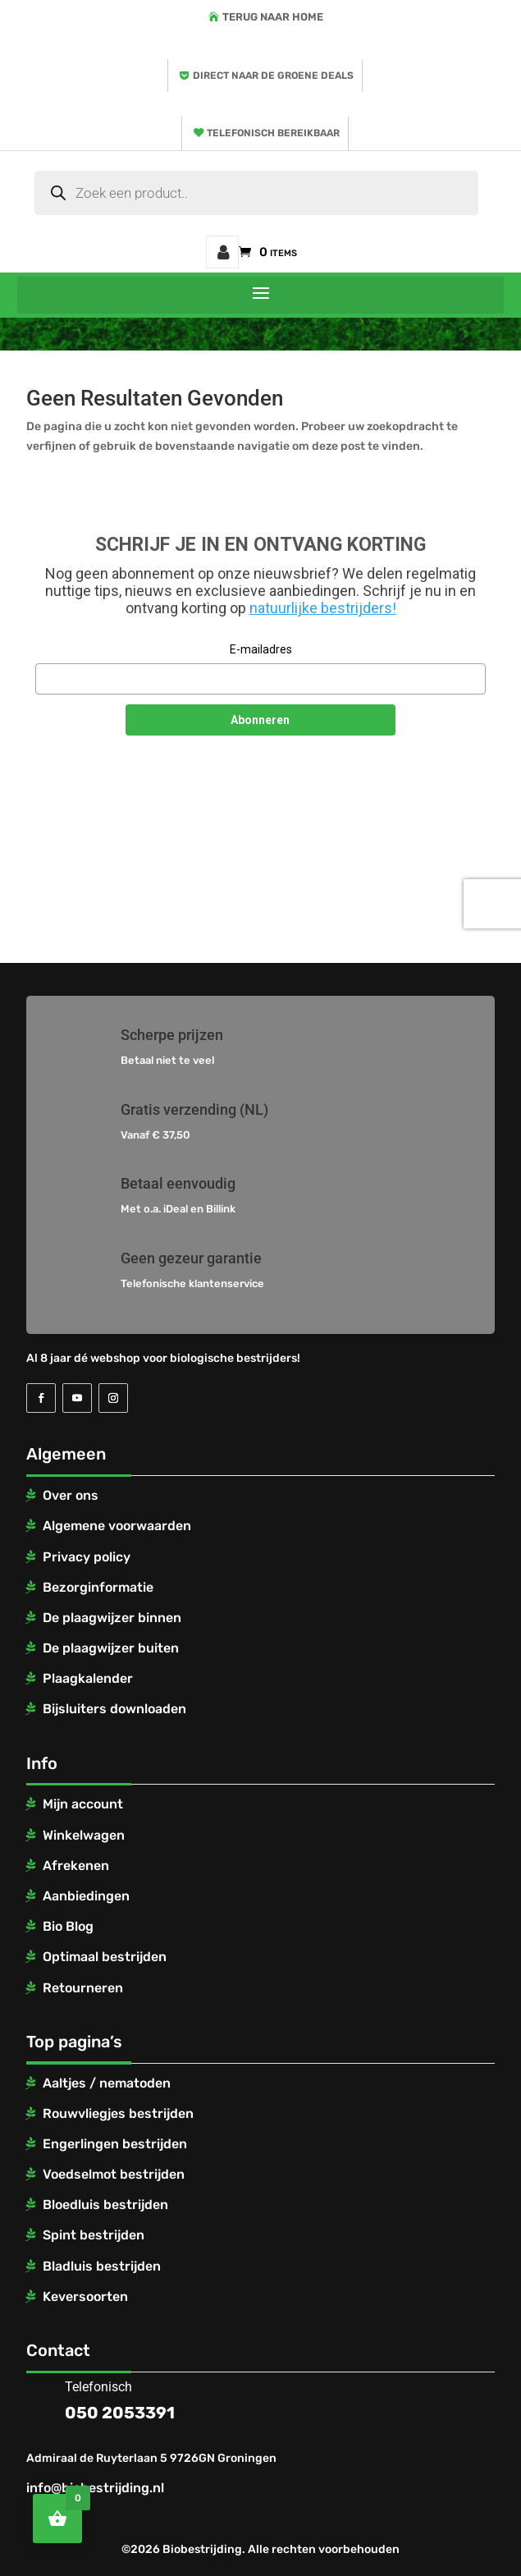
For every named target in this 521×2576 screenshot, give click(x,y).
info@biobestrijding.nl (95, 2488)
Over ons (70, 1495)
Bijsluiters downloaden (114, 1709)
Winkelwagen (84, 1835)
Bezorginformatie (98, 1587)
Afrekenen (76, 1865)
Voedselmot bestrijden (114, 2174)
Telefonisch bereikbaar (273, 133)
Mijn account (222, 252)
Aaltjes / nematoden (107, 2083)
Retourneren (83, 1988)
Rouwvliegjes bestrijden (118, 2113)
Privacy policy (86, 1557)
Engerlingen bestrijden (115, 2144)
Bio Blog (68, 1926)
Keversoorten (85, 2296)
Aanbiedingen (86, 1896)
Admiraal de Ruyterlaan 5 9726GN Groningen (151, 2458)
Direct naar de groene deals (273, 75)
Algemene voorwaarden (117, 1525)
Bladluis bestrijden (102, 2266)
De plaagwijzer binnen (112, 1617)
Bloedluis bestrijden (105, 2204)
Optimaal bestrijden (105, 1956)
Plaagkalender (88, 1678)
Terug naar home (272, 17)
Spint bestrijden (93, 2235)
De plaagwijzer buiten (111, 1648)
